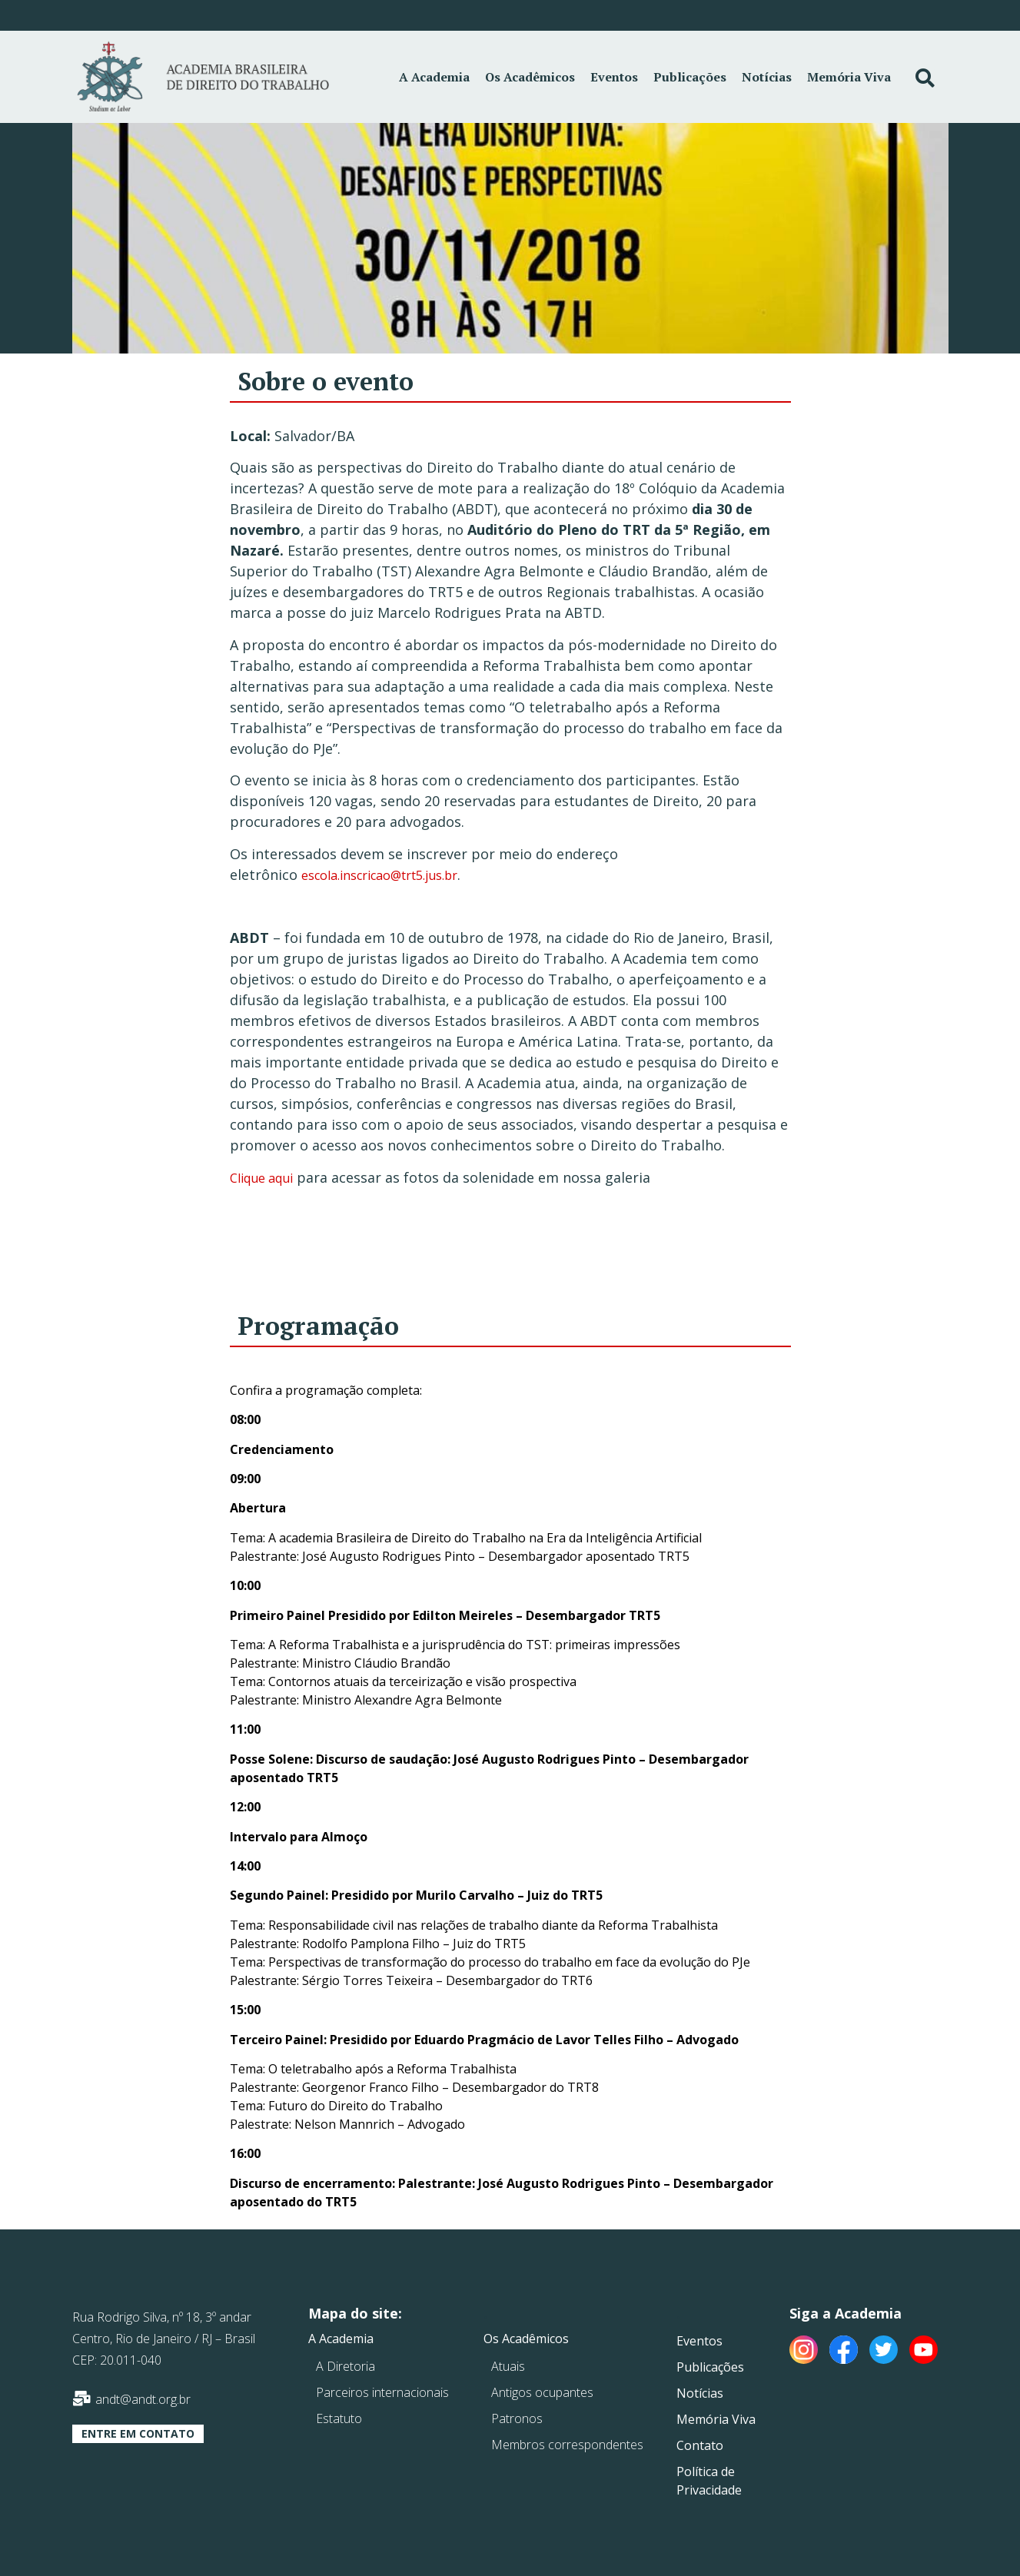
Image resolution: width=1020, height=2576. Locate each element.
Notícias (767, 76)
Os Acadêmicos (530, 76)
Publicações (689, 76)
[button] (138, 2434)
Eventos (614, 76)
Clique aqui (261, 1178)
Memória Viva (849, 76)
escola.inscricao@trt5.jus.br (379, 875)
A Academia (434, 76)
